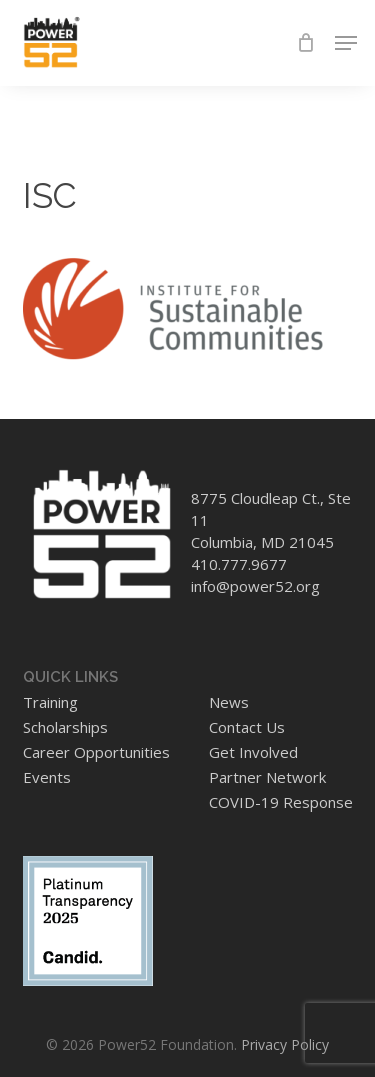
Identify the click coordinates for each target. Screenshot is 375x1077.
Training (50, 702)
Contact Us (247, 727)
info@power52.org (255, 586)
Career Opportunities (96, 752)
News (229, 702)
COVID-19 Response (281, 802)
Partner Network (267, 777)
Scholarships (65, 727)
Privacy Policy (285, 1044)
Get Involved (253, 752)
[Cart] (305, 43)
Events (47, 777)
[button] (346, 43)
